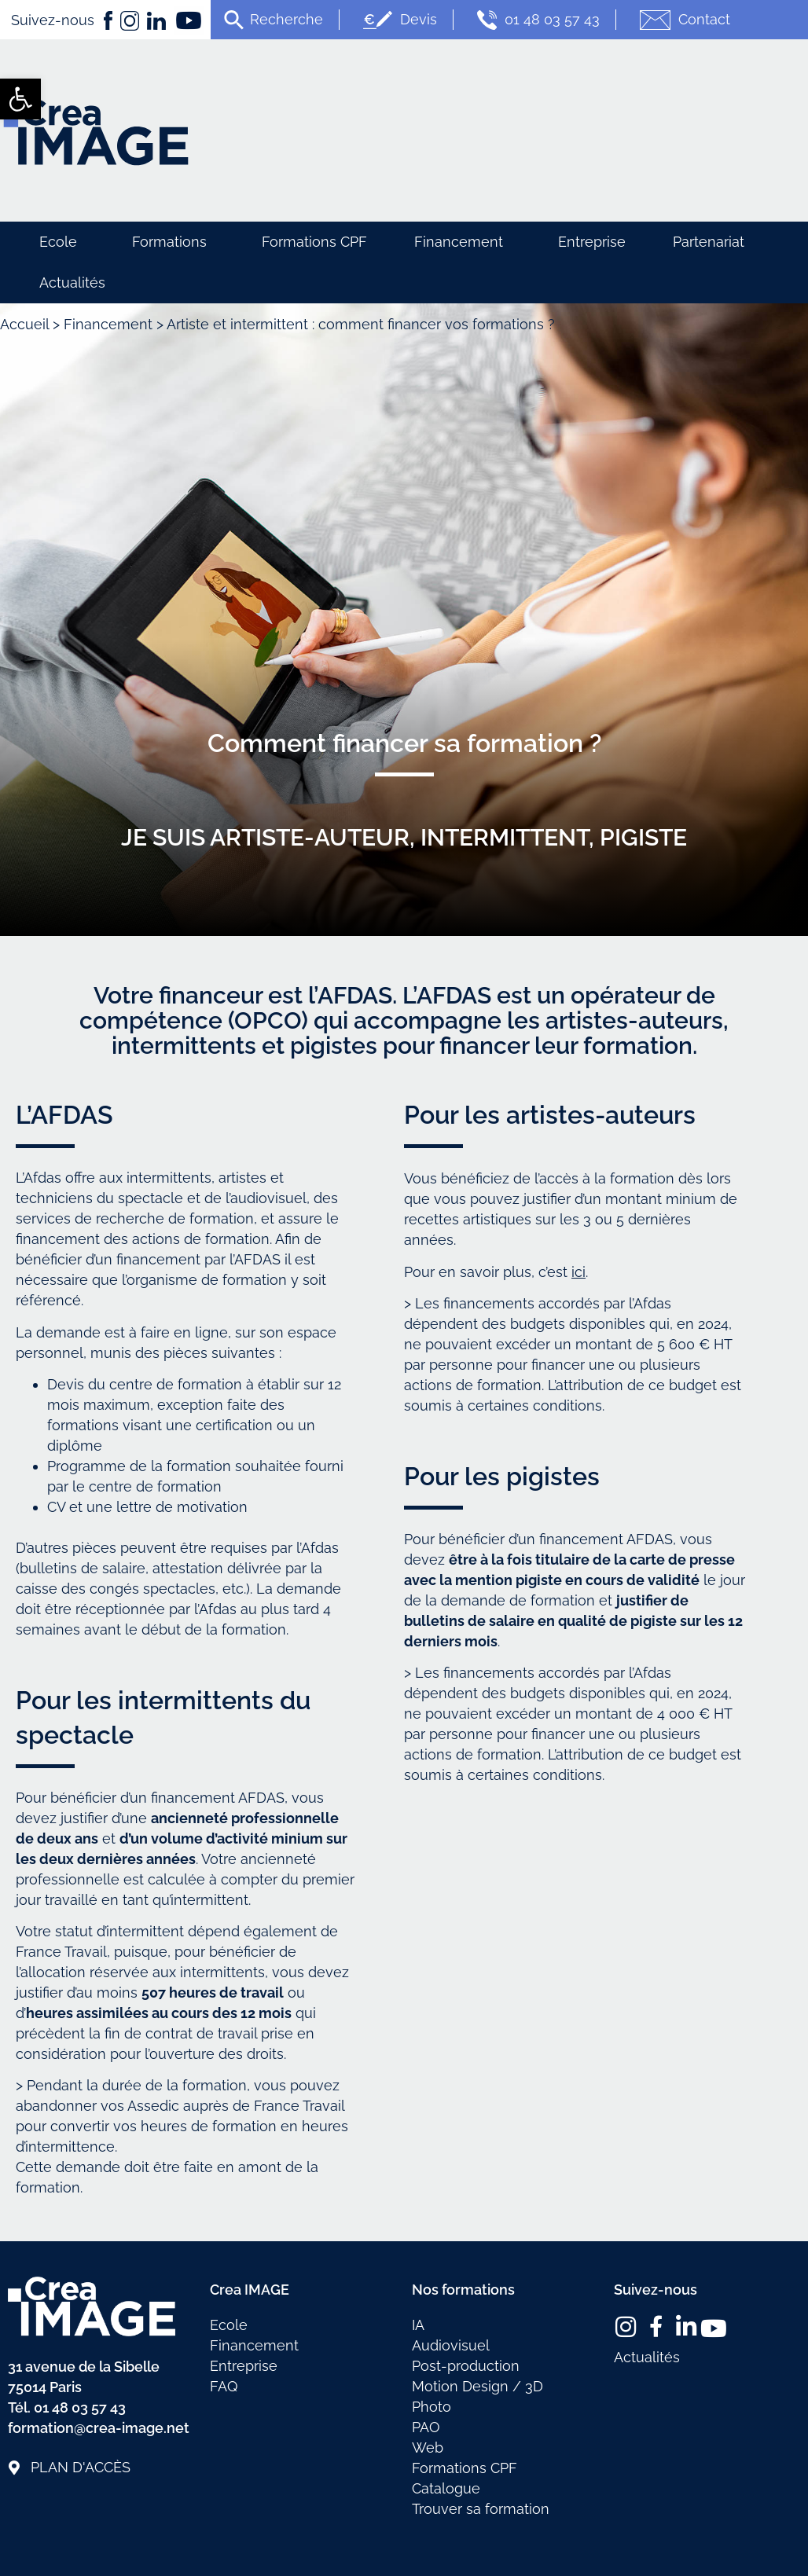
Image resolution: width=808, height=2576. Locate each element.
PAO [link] (426, 2427)
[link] (20, 99)
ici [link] (578, 1272)
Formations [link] (173, 241)
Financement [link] (462, 241)
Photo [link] (431, 2406)
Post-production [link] (466, 2366)
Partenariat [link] (708, 241)
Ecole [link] (62, 241)
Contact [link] (683, 19)
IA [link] (418, 2325)
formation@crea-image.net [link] (98, 2428)
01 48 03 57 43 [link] (536, 19)
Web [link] (427, 2447)
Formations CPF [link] (314, 241)
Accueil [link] (24, 324)
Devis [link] (398, 19)
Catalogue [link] (446, 2488)
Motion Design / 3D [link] (477, 2386)
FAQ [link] (223, 2386)
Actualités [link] (72, 282)
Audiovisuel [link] (451, 2345)
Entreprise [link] (592, 241)
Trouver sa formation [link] (480, 2509)
